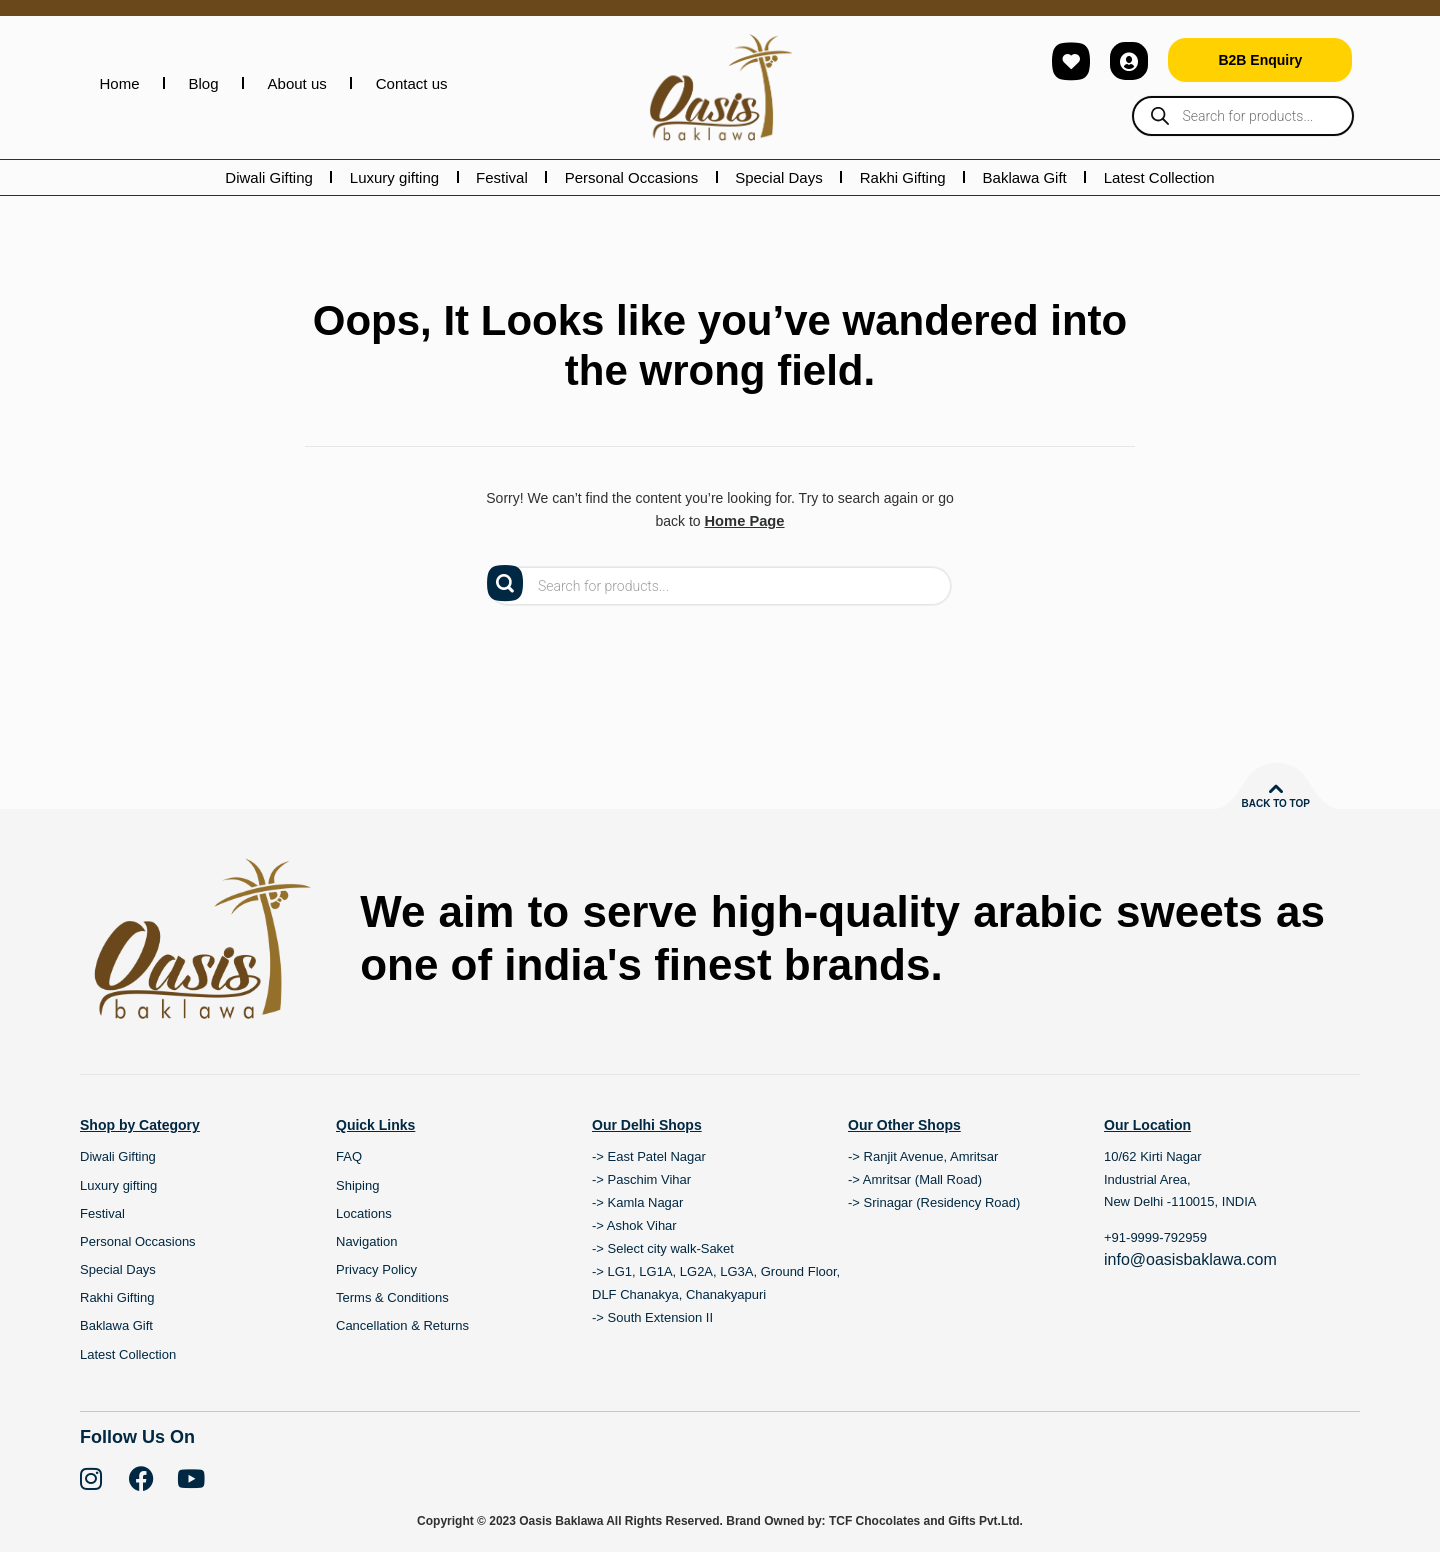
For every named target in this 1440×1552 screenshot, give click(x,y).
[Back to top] (1276, 788)
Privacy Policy (376, 1269)
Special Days (779, 177)
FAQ (349, 1156)
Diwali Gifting (269, 177)
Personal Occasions (631, 177)
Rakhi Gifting (903, 177)
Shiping (357, 1184)
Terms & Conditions (392, 1297)
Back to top (1275, 802)
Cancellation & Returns (402, 1325)
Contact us (412, 83)
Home (120, 83)
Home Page (744, 521)
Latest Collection (1159, 177)
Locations (364, 1212)
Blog (204, 83)
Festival (502, 177)
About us (297, 83)
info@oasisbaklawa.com (1190, 1258)
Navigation (366, 1240)
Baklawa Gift (1025, 177)
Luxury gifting (394, 177)
